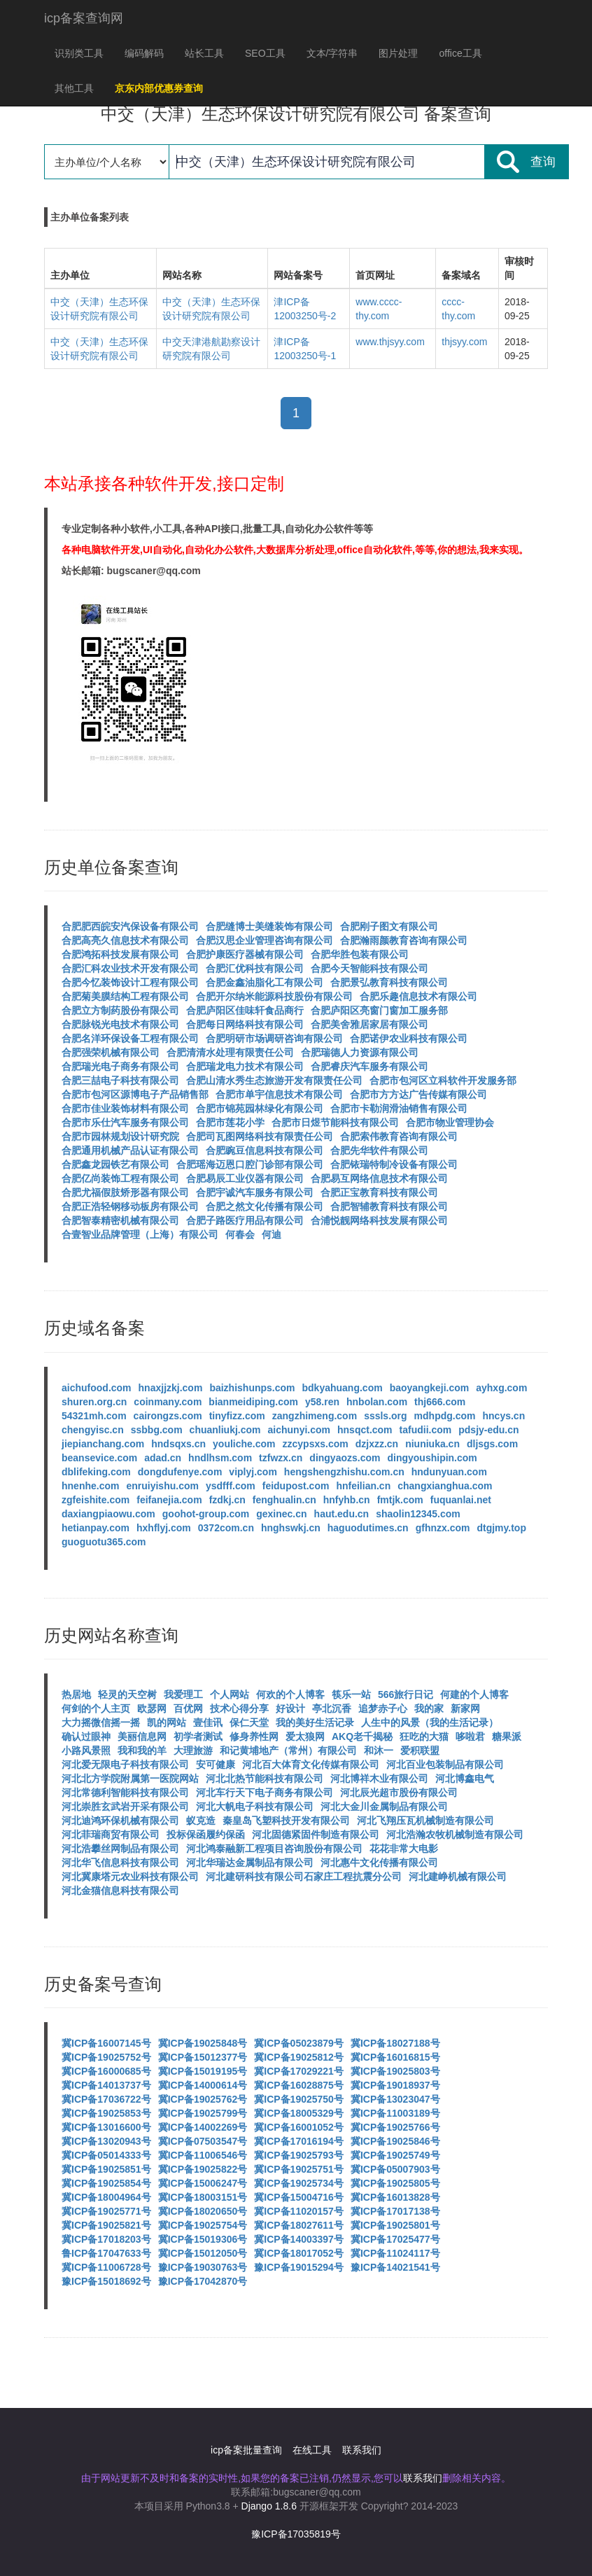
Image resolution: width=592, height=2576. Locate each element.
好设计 (290, 1708)
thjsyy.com (464, 341)
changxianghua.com (444, 1485)
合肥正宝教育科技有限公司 (379, 1192)
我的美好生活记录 (315, 1722)
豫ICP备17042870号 (203, 2281)
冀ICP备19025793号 (299, 2155)
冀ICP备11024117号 (395, 2253)
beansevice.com (99, 1457)
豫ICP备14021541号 (395, 2267)
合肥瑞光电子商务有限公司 (120, 1066)
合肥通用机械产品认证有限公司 (130, 1150)
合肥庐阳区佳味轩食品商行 (245, 1010)
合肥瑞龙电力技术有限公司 (245, 1066)
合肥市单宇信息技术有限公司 (279, 1094)
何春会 (240, 1234)
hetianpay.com (95, 1527)
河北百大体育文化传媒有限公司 (310, 1764)
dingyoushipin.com (432, 1457)
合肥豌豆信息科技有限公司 (264, 1150)
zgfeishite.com (95, 1499)
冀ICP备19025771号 (106, 2211)
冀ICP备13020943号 (106, 2141)
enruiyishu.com (162, 1485)
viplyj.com (252, 1471)
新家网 (465, 1708)
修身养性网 (254, 1736)
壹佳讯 (208, 1722)
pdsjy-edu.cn (488, 1429)
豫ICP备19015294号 (299, 2267)
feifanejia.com (169, 1499)
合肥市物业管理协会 (450, 1122)
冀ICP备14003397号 (299, 2239)
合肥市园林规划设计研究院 (120, 1136)
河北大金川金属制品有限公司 (384, 1806)
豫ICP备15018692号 (106, 2281)
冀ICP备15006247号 (203, 2183)
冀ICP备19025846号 (395, 2141)
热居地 (76, 1694)
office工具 (460, 53)
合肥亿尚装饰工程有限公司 (120, 1178)
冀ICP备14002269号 (203, 2127)
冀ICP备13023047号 (395, 2099)
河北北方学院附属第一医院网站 (130, 1778)
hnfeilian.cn (363, 1485)
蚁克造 (201, 1820)
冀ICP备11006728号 (106, 2267)
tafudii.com (426, 1429)
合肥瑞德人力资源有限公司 (359, 1052)
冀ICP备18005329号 (299, 2113)
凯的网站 (166, 1722)
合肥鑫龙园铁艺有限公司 (115, 1164)
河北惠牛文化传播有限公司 (379, 1862)
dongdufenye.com (180, 1471)
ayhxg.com (501, 1387)
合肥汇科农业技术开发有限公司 (130, 968)
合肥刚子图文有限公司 (389, 926)
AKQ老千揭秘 (362, 1736)
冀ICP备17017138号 (395, 2211)
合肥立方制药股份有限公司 (120, 1010)
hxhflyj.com (163, 1527)
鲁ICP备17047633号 (106, 2253)
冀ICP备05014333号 (106, 2155)
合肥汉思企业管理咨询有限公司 (264, 940)
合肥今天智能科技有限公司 (369, 968)
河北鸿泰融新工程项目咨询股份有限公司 (274, 1848)
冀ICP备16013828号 (395, 2197)
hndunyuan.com (449, 1471)
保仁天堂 (249, 1722)
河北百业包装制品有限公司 (445, 1764)
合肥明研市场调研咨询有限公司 (274, 1038)
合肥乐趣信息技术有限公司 (418, 996)
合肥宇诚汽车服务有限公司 (254, 1192)
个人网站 (229, 1694)
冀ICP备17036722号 (106, 2099)
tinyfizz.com (237, 1415)
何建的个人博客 (474, 1694)
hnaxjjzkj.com (171, 1387)
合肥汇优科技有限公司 (255, 968)
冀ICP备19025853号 (106, 2113)
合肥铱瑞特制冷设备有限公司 (394, 1164)
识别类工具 (79, 53)
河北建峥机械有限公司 (458, 1876)
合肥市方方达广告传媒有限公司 (418, 1094)
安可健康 (215, 1764)
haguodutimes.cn (368, 1527)
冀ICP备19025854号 (106, 2183)
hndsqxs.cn (178, 1443)
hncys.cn (504, 1415)
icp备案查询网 (83, 18)
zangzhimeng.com (314, 1415)
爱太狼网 (305, 1736)
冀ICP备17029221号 (299, 2071)
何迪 (271, 1234)
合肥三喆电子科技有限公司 (120, 1080)
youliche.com (244, 1443)
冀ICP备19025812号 (299, 2057)
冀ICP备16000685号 (106, 2071)
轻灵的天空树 (127, 1694)
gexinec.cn (281, 1513)
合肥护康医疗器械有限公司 (245, 954)
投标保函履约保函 (206, 1834)
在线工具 (312, 2450)
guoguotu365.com (104, 1541)
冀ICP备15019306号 (203, 2239)
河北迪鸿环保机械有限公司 (120, 1820)
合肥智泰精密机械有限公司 (120, 1220)
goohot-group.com (205, 1513)
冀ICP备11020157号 (299, 2211)
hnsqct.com (365, 1429)
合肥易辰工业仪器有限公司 (245, 1178)
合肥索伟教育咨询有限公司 (399, 1136)
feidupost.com (296, 1485)
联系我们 (361, 2450)
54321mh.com (94, 1415)
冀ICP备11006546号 (203, 2155)
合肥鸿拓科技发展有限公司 (120, 954)
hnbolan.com (376, 1401)
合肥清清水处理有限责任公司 (230, 1052)
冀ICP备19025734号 (299, 2183)
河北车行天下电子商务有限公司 (264, 1792)
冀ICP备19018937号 (395, 2085)
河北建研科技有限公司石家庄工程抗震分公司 (304, 1876)
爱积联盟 (419, 1750)
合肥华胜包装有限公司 (360, 954)
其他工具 (74, 88)
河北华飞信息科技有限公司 (120, 1862)
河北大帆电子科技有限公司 (254, 1806)
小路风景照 (86, 1750)
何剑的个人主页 (96, 1708)
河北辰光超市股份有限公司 (399, 1792)
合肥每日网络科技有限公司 (245, 1024)
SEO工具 (265, 53)
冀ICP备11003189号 (395, 2113)
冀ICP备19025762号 (203, 2099)
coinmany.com (168, 1401)
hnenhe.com (90, 1485)
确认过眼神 (86, 1736)
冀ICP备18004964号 (106, 2197)
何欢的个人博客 (290, 1694)
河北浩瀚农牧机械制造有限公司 (454, 1834)
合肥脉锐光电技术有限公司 (120, 1024)
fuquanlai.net (460, 1499)
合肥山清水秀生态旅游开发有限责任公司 (274, 1080)
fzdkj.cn (227, 1499)
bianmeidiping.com (253, 1401)
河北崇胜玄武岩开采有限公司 (125, 1806)
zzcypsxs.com (315, 1443)
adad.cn (162, 1457)
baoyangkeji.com (430, 1387)
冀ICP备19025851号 (106, 2169)
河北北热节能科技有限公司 (264, 1778)
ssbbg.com (157, 1429)
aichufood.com (97, 1387)
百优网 (188, 1708)
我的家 (429, 1708)
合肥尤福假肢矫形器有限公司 (125, 1192)
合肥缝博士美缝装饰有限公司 (269, 926)
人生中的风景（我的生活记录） (429, 1722)
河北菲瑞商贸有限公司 (111, 1834)
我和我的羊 (142, 1750)
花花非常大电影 (403, 1848)
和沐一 (378, 1750)
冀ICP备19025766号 (395, 2127)
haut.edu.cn (341, 1513)
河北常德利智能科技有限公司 (125, 1792)
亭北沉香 (331, 1708)
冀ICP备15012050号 (203, 2253)
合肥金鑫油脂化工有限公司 (264, 982)
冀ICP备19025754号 (203, 2225)
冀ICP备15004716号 (299, 2197)
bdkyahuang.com (342, 1387)
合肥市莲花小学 (230, 1122)
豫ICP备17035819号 (296, 2534)
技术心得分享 (239, 1708)
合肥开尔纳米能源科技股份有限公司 (274, 996)
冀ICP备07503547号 (203, 2141)
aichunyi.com (299, 1429)
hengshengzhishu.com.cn (344, 1471)
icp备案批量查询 (246, 2450)
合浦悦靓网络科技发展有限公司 (379, 1220)
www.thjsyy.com (390, 341)
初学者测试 (198, 1736)
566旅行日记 (405, 1694)
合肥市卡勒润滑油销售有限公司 (398, 1108)
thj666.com (439, 1401)
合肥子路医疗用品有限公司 (245, 1220)
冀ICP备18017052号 (299, 2253)
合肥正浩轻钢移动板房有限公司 (130, 1206)
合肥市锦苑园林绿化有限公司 (259, 1108)
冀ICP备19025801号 (395, 2225)
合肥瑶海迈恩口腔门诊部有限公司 (249, 1164)
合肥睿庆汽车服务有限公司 (369, 1066)
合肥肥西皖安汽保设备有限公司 (130, 926)
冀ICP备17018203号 (106, 2239)
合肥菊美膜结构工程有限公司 (125, 996)
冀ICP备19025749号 (395, 2155)
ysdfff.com (230, 1485)
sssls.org (385, 1415)
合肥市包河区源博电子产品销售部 (135, 1094)
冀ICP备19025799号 (203, 2113)
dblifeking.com (96, 1471)
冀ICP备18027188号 (395, 2043)
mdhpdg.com (445, 1415)
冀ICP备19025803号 (395, 2071)
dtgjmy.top (501, 1527)
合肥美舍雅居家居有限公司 (369, 1024)
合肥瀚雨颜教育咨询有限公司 (403, 940)
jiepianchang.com (103, 1443)
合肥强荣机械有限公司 (111, 1052)
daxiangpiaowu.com (108, 1513)
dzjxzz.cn (376, 1443)
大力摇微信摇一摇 (101, 1722)
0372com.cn (226, 1527)
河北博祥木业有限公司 (379, 1778)
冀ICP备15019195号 (203, 2071)
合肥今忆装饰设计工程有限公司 (130, 982)
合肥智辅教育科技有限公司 (389, 1206)
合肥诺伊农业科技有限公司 (408, 1038)
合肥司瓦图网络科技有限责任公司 (259, 1136)
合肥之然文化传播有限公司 (264, 1206)
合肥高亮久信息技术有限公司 (125, 940)
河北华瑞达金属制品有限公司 (249, 1862)
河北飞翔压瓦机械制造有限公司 (425, 1820)
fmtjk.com (400, 1499)
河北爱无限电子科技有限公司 (125, 1764)
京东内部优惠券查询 (159, 88)
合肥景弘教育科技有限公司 (389, 982)
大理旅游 (193, 1750)
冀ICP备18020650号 (203, 2211)
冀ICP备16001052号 (299, 2127)
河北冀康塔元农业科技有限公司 (130, 1876)
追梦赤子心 (382, 1708)
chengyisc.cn (93, 1429)
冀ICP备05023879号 (299, 2043)
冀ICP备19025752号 (106, 2057)
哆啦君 (470, 1736)
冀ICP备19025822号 (203, 2169)
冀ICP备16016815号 (395, 2057)
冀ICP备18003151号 (203, 2197)
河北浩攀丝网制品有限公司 (120, 1848)
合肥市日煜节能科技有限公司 (335, 1122)
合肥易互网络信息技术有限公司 (379, 1178)
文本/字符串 (332, 53)
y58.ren (322, 1401)
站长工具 (204, 53)
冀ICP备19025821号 (106, 2225)
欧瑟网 (152, 1708)
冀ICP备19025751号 (299, 2169)
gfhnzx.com (443, 1527)
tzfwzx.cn (280, 1457)
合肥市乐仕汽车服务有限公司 (125, 1122)
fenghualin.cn (284, 1499)
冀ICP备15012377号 (203, 2057)
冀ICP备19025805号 (395, 2183)
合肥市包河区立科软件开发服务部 (442, 1080)
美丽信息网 (142, 1736)
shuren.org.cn (94, 1401)
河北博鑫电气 (464, 1778)
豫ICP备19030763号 (203, 2267)
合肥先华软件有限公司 (379, 1150)
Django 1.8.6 (269, 2506)
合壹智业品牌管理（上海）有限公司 (140, 1234)
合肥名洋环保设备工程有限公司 (130, 1038)
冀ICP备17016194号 (299, 2141)
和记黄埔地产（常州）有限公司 (288, 1750)
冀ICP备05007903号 (395, 2169)
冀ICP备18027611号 (299, 2225)
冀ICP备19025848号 (203, 2043)
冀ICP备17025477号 (395, 2239)
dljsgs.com (492, 1443)
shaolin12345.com (418, 1513)
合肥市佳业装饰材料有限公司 (125, 1108)
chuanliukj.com (225, 1429)
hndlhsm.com (220, 1457)
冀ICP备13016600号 (106, 2127)
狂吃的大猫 (424, 1736)
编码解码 (144, 53)
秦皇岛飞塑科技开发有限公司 (286, 1820)
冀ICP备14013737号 (106, 2085)
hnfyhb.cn (346, 1499)
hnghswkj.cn (290, 1527)
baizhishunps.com (252, 1387)
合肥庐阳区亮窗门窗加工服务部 (379, 1010)
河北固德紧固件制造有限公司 (315, 1834)
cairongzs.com (168, 1415)
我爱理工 (183, 1694)
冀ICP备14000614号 (203, 2085)
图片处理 (398, 53)
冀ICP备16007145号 (106, 2043)
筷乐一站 (351, 1694)
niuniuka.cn (432, 1443)
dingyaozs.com (344, 1457)
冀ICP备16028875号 (299, 2085)
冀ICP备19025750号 (299, 2099)
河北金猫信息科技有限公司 (120, 1890)
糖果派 (506, 1736)
